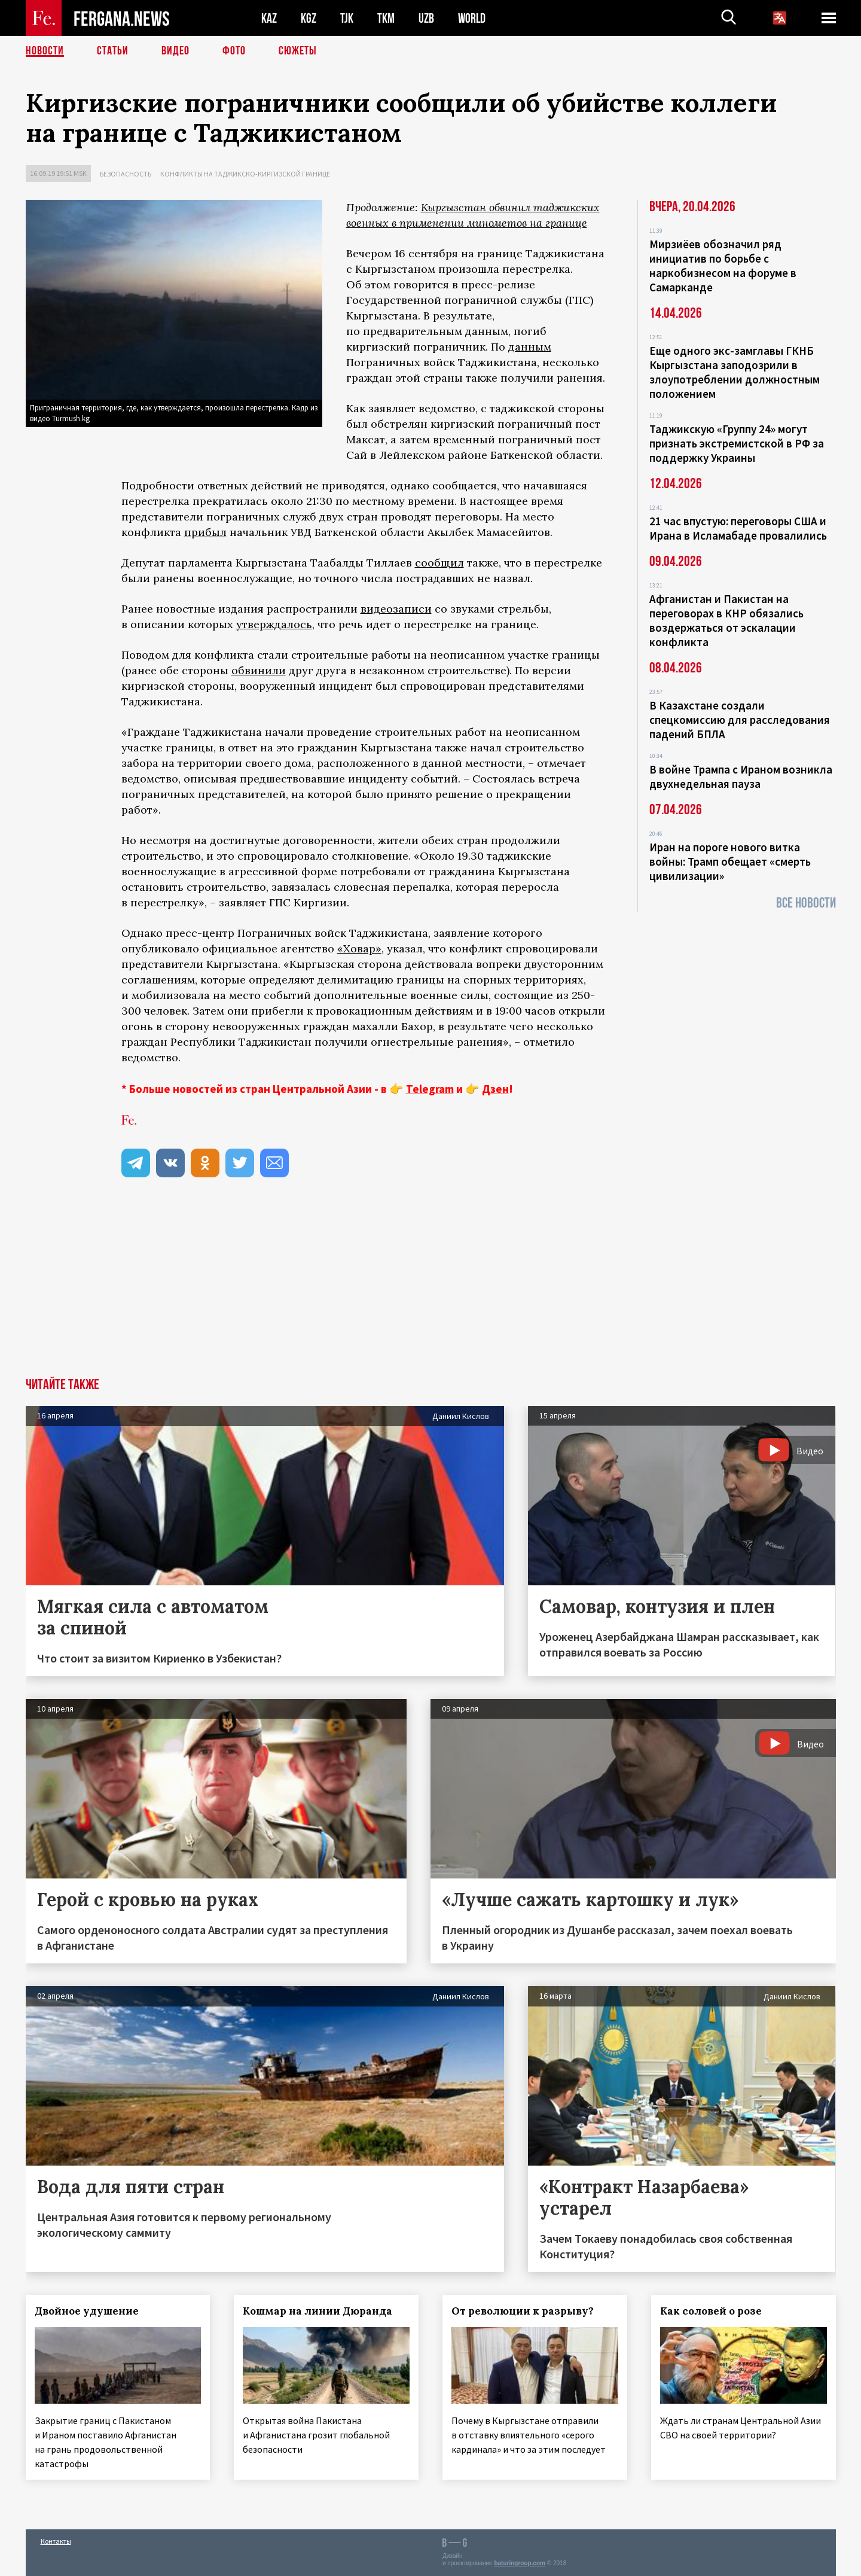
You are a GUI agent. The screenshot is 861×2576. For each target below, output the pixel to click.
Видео (175, 51)
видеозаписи (396, 609)
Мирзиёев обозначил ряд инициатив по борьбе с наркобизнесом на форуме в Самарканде (722, 265)
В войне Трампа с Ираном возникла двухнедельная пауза (740, 776)
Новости (45, 51)
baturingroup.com (519, 2563)
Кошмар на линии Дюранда (317, 2311)
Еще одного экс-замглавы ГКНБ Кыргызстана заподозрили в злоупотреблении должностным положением (734, 372)
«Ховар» (359, 948)
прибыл (205, 532)
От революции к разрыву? (522, 2311)
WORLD (472, 18)
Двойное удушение (87, 2311)
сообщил (439, 563)
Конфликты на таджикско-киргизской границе (245, 173)
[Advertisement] (430, 1288)
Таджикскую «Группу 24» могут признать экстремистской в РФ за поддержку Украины (736, 443)
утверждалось (274, 624)
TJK (346, 18)
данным (529, 347)
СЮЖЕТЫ (298, 51)
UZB (426, 18)
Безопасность (125, 173)
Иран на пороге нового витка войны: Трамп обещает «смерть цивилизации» (730, 861)
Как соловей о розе (711, 2311)
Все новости (806, 903)
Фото (234, 51)
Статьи (113, 51)
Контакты (56, 2541)
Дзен (495, 1089)
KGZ (308, 18)
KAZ (269, 18)
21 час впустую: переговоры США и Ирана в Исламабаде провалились (738, 528)
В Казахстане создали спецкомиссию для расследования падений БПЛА (739, 719)
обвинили (258, 670)
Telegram (430, 1089)
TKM (386, 18)
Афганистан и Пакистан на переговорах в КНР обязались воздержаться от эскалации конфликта (726, 620)
